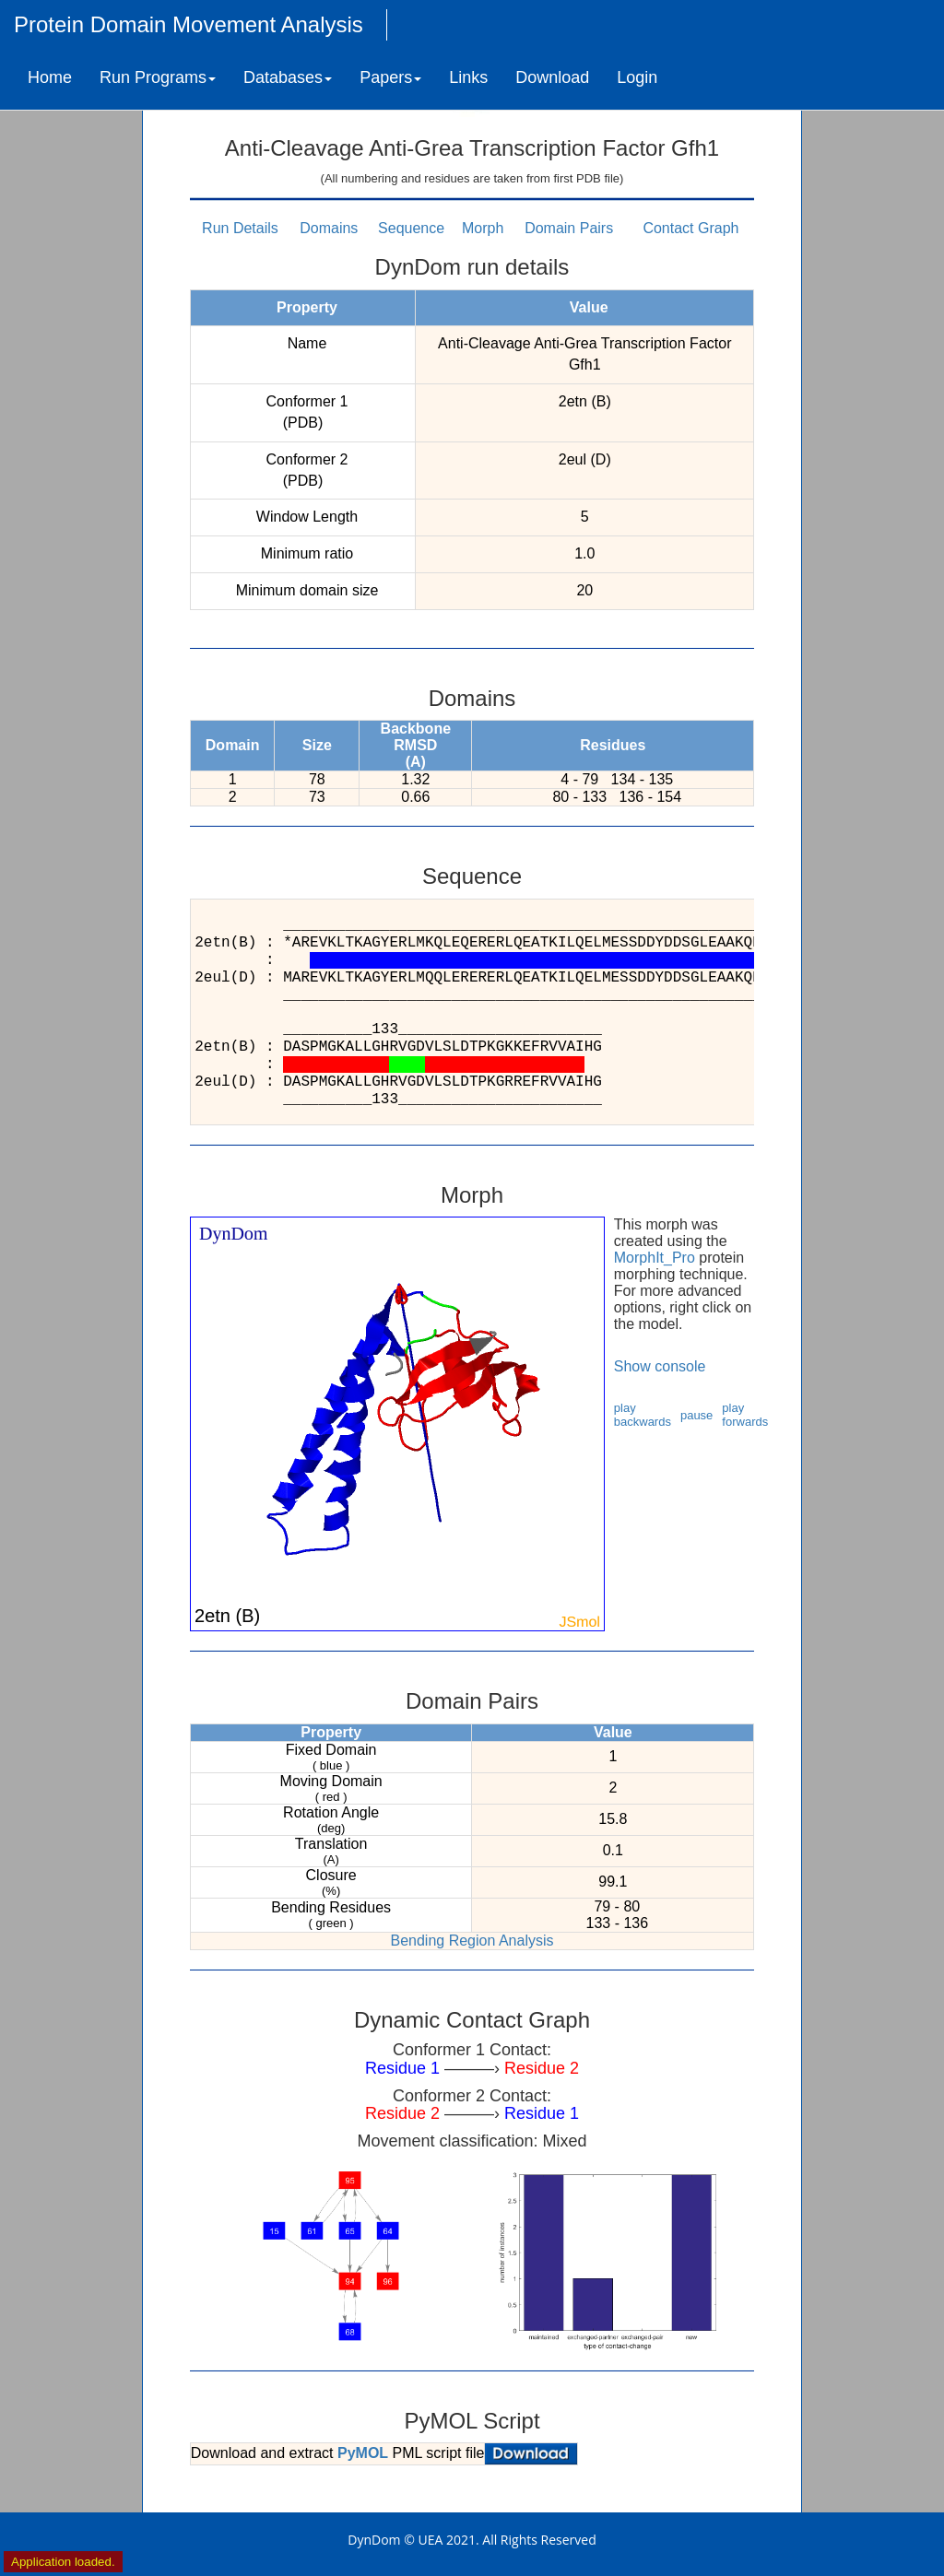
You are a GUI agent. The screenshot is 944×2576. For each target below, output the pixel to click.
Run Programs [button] (158, 77)
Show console (660, 1366)
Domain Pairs (569, 228)
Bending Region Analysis (471, 1940)
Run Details (240, 228)
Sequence (411, 228)
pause (696, 1415)
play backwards (642, 1415)
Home (50, 77)
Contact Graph (690, 228)
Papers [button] (390, 77)
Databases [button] (287, 77)
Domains (329, 228)
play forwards (745, 1415)
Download (552, 77)
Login (637, 77)
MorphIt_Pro (654, 1257)
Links (468, 77)
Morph (482, 228)
